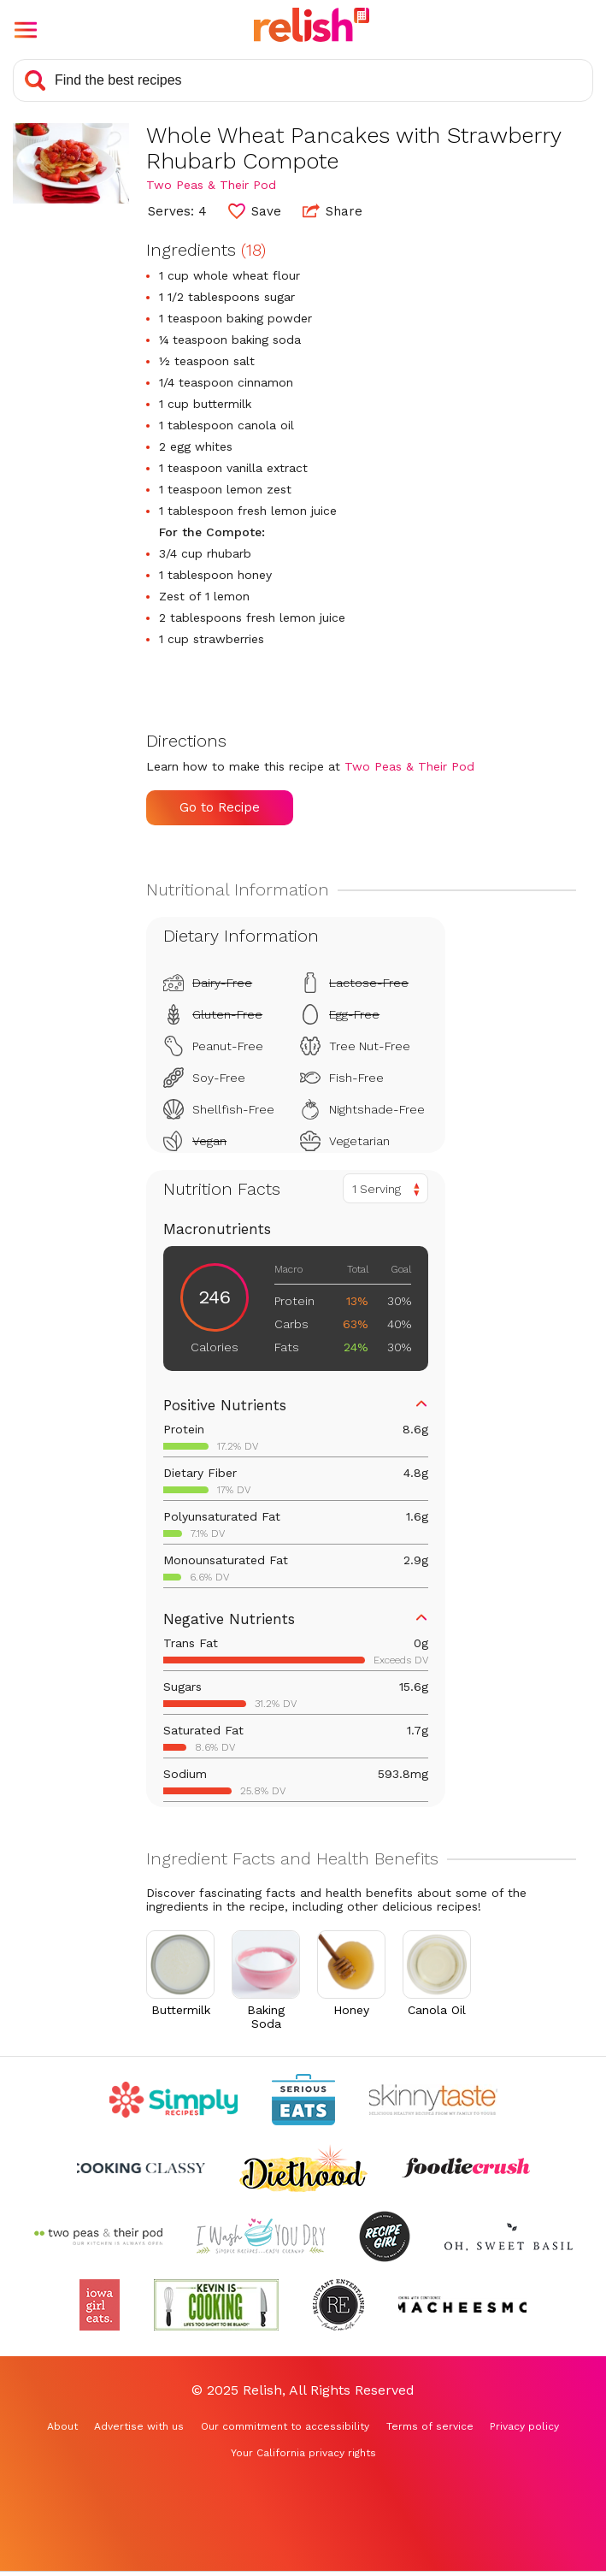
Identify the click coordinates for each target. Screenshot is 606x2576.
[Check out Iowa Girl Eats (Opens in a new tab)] (99, 2305)
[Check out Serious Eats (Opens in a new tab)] (303, 2099)
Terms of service (430, 2426)
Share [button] (332, 210)
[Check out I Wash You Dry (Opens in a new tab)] (261, 2236)
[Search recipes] (303, 80)
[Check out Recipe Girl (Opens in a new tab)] (384, 2236)
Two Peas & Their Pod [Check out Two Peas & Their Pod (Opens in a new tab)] (211, 185)
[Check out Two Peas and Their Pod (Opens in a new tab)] (98, 2236)
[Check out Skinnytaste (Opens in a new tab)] (433, 2099)
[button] (25, 30)
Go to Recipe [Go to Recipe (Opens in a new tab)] (219, 807)
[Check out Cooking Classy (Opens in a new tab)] (141, 2168)
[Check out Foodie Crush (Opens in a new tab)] (466, 2168)
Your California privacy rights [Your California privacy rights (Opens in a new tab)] (303, 2453)
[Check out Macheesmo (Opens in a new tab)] (462, 2305)
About (62, 2426)
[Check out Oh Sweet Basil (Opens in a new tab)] (508, 2236)
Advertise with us (139, 2426)
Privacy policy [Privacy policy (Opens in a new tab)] (524, 2426)
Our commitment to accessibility (285, 2426)
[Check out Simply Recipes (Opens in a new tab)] (173, 2099)
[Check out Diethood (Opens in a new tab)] (303, 2168)
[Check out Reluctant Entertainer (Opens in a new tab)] (338, 2305)
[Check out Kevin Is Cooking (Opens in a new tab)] (216, 2305)
